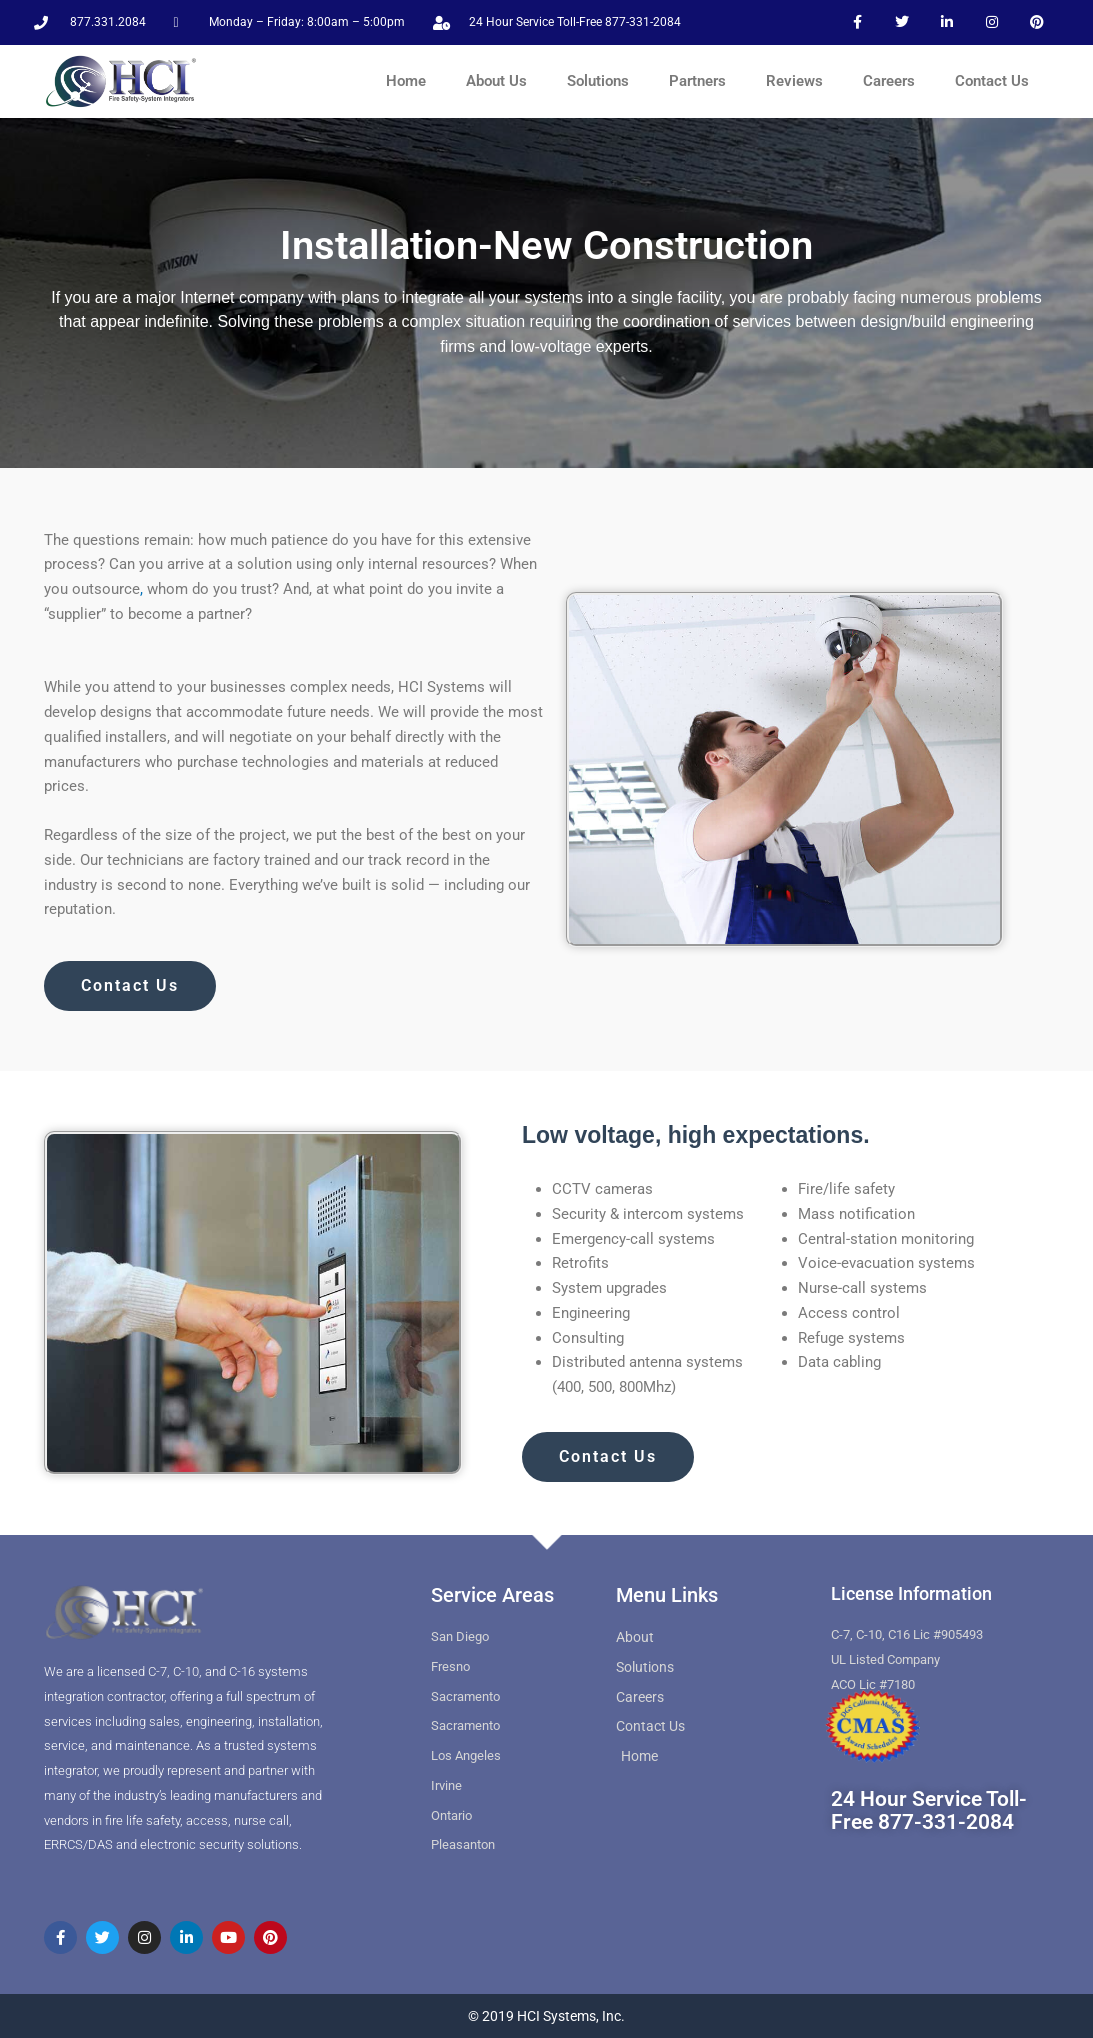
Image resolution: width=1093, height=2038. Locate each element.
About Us (496, 81)
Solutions (598, 81)
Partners (697, 81)
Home (406, 81)
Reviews (794, 81)
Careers (889, 81)
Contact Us (992, 81)
